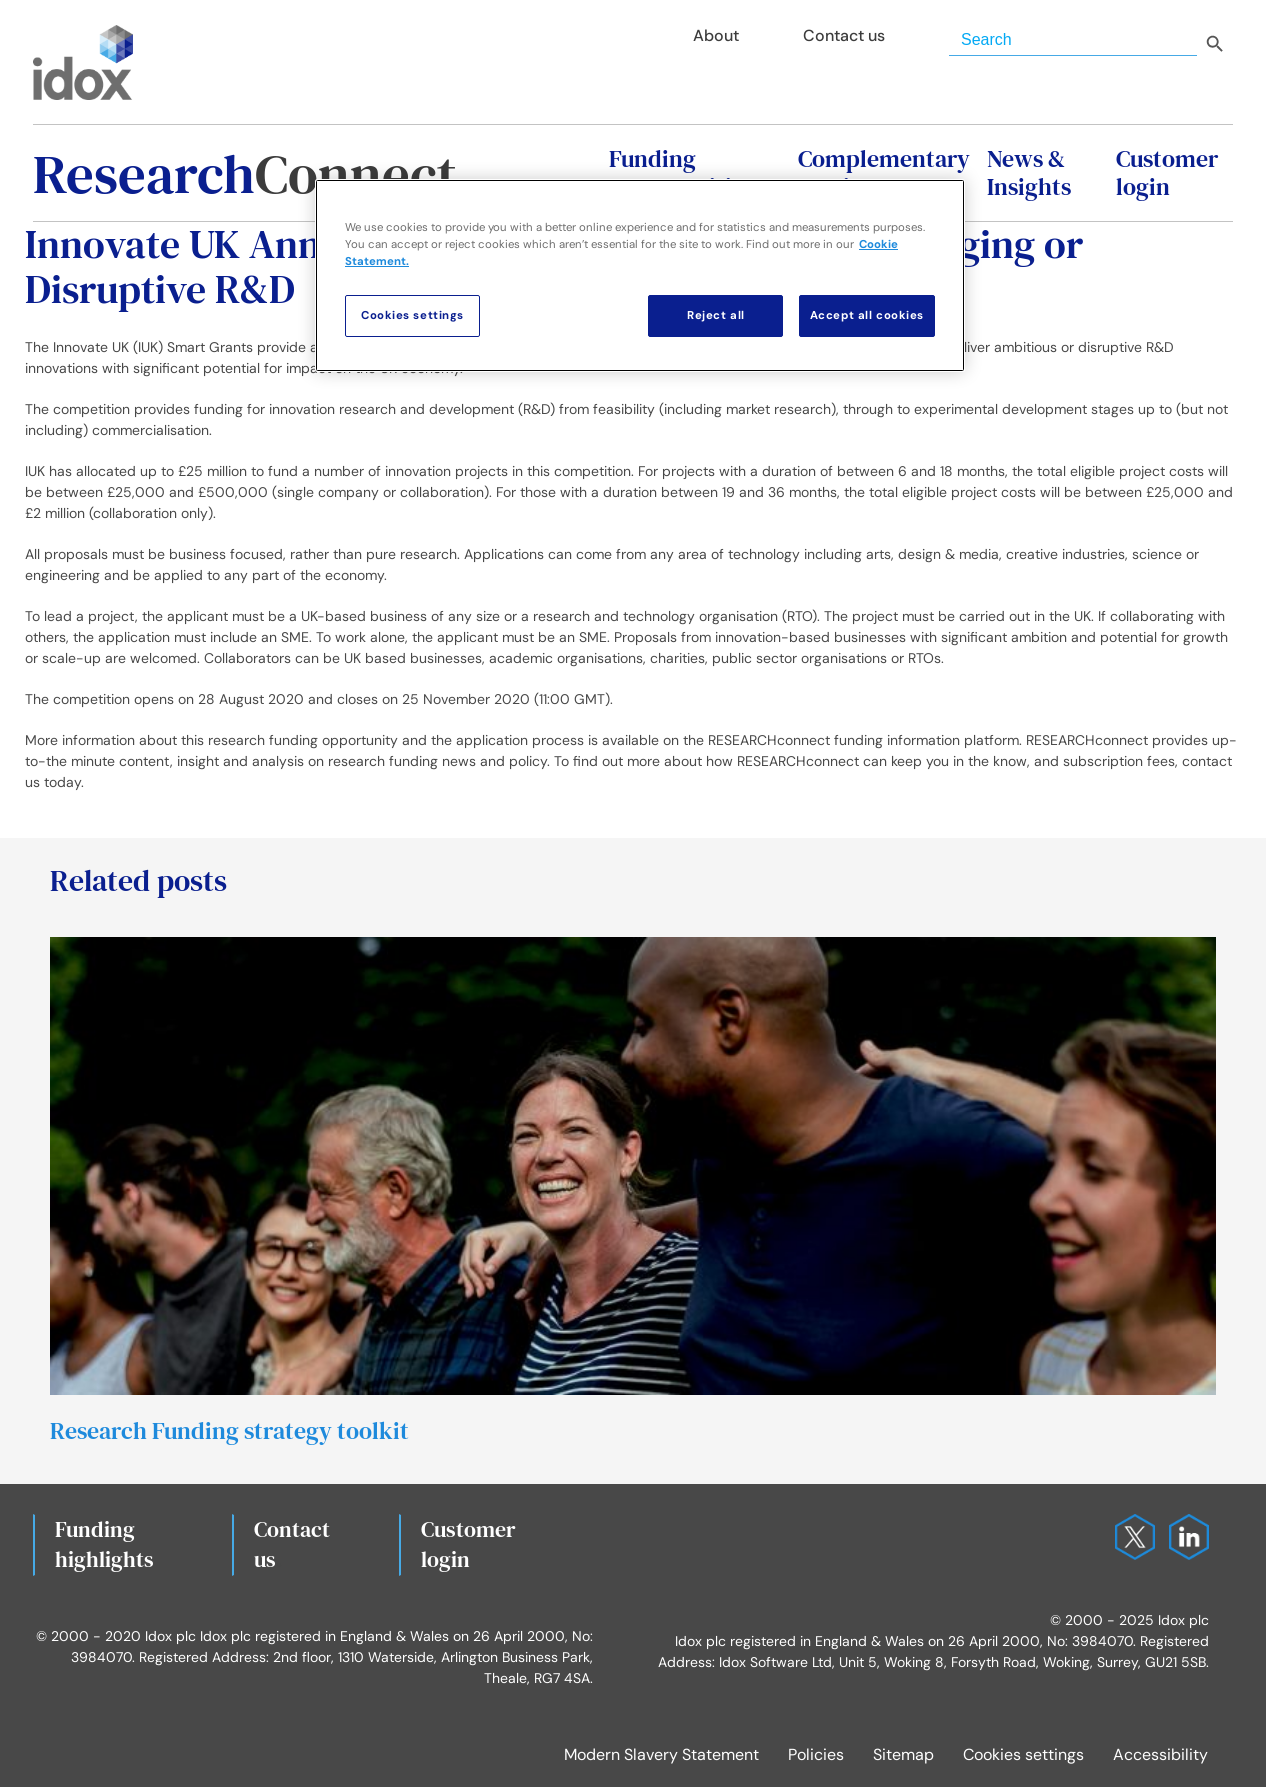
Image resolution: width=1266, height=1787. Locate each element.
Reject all (716, 315)
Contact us (292, 1544)
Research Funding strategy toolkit (229, 1430)
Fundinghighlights (104, 1544)
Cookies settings (1023, 1754)
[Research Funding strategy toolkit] (633, 946)
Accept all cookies (867, 315)
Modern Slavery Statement (661, 1754)
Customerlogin (468, 1544)
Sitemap (903, 1754)
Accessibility (1160, 1754)
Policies (816, 1754)
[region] (640, 275)
